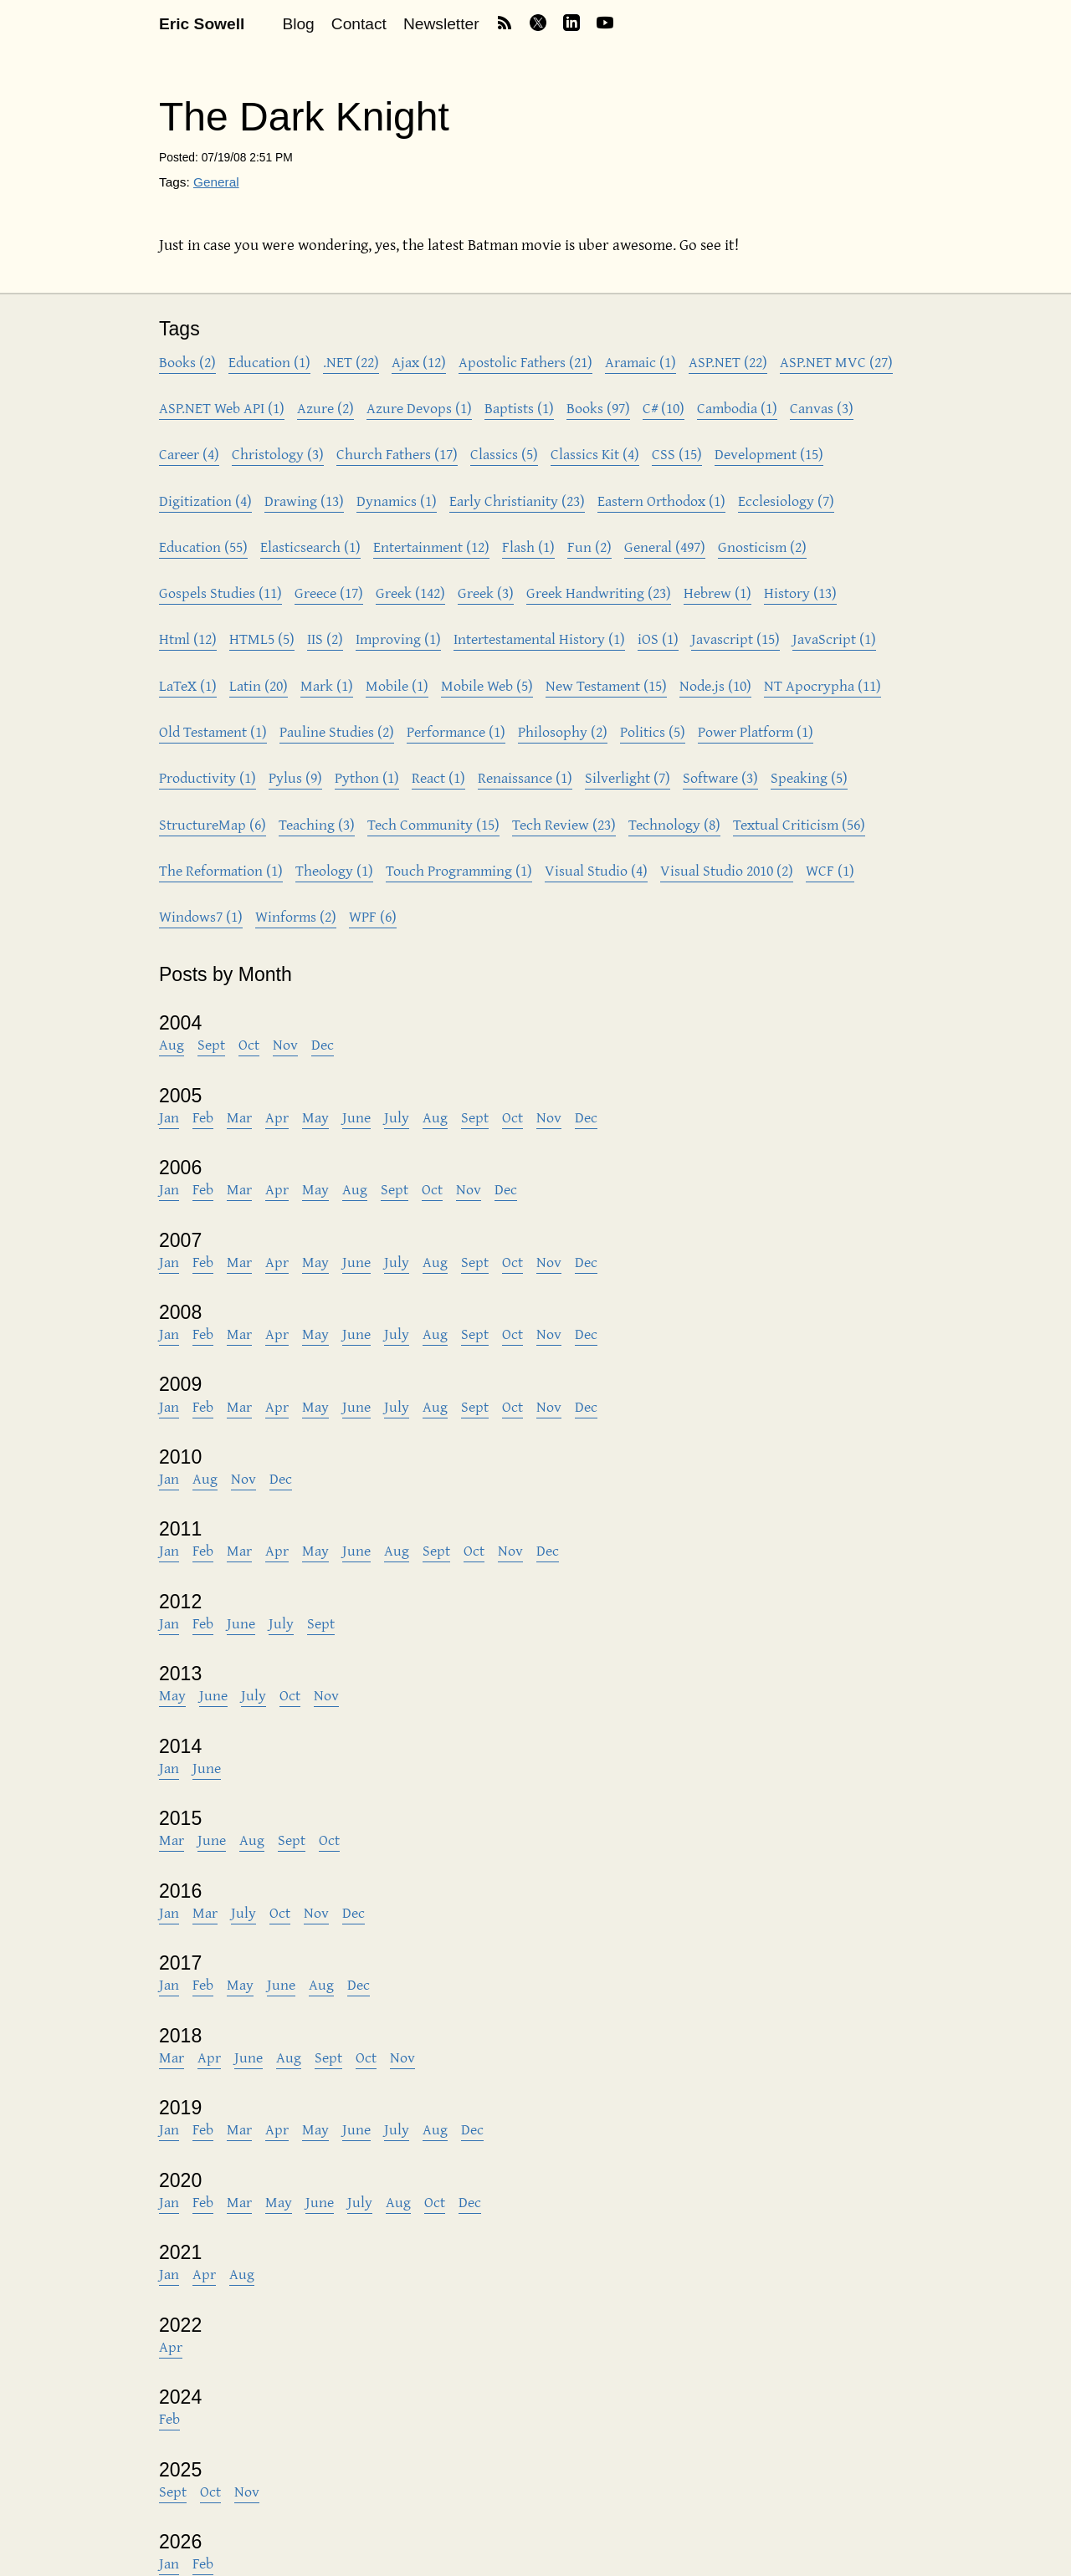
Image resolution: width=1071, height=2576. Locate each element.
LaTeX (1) (188, 685)
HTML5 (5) (262, 638)
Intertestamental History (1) (539, 638)
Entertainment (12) (431, 546)
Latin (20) (258, 685)
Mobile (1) (397, 685)
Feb (202, 1117)
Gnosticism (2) (762, 546)
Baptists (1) (519, 407)
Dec (322, 1044)
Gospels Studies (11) (220, 592)
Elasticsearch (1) (310, 546)
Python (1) (367, 777)
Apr (277, 1117)
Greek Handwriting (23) (598, 592)
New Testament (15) (606, 685)
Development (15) (769, 453)
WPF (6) (373, 916)
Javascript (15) (735, 638)
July (396, 1117)
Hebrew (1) (717, 592)
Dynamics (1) (396, 500)
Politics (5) (652, 731)
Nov (285, 1044)
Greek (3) (486, 592)
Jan (169, 1117)
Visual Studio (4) (596, 870)
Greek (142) (410, 592)
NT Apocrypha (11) (822, 685)
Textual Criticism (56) (799, 824)
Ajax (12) (419, 361)
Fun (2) (589, 546)
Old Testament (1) (213, 731)
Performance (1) (456, 731)
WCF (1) (830, 870)
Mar (239, 1117)
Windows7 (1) (201, 916)
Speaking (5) (809, 777)
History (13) (800, 592)
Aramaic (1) (640, 361)
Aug (171, 1044)
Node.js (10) (715, 685)
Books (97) (598, 407)
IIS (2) (325, 638)
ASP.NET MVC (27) (836, 361)
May (315, 1117)
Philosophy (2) (562, 731)
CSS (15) (677, 453)
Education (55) (203, 546)
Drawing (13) (304, 500)
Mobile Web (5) (487, 685)
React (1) (438, 777)
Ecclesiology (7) (786, 500)
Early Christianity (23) (517, 500)
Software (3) (720, 777)
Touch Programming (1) (459, 870)
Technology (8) (674, 824)
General (216, 182)
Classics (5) (504, 453)
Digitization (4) (205, 500)
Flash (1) (528, 546)
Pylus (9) (295, 777)
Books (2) (187, 361)
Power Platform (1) (755, 731)
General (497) (664, 546)
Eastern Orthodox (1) (661, 500)
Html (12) (188, 638)
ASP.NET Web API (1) (221, 407)
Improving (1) (398, 638)
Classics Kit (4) (595, 453)
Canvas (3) (821, 407)
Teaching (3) (317, 824)
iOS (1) (658, 638)
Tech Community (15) (433, 824)
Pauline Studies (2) (336, 731)
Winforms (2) (295, 916)
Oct (248, 1044)
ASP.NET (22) (728, 361)
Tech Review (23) (564, 824)
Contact (359, 24)
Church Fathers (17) (397, 453)
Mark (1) (326, 685)
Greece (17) (329, 592)
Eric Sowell (201, 24)
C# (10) (663, 407)
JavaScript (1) (834, 638)
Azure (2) (325, 407)
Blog (298, 24)
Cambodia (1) (737, 407)
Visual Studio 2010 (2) (726, 870)
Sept (211, 1044)
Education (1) (269, 361)
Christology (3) (278, 453)
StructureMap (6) (212, 824)
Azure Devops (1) (419, 407)
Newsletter (441, 24)
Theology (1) (334, 870)
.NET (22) (351, 361)
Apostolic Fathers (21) (525, 361)
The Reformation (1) (221, 870)
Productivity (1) (207, 777)
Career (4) (189, 453)
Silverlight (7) (627, 777)
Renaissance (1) (525, 777)
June (356, 1117)
